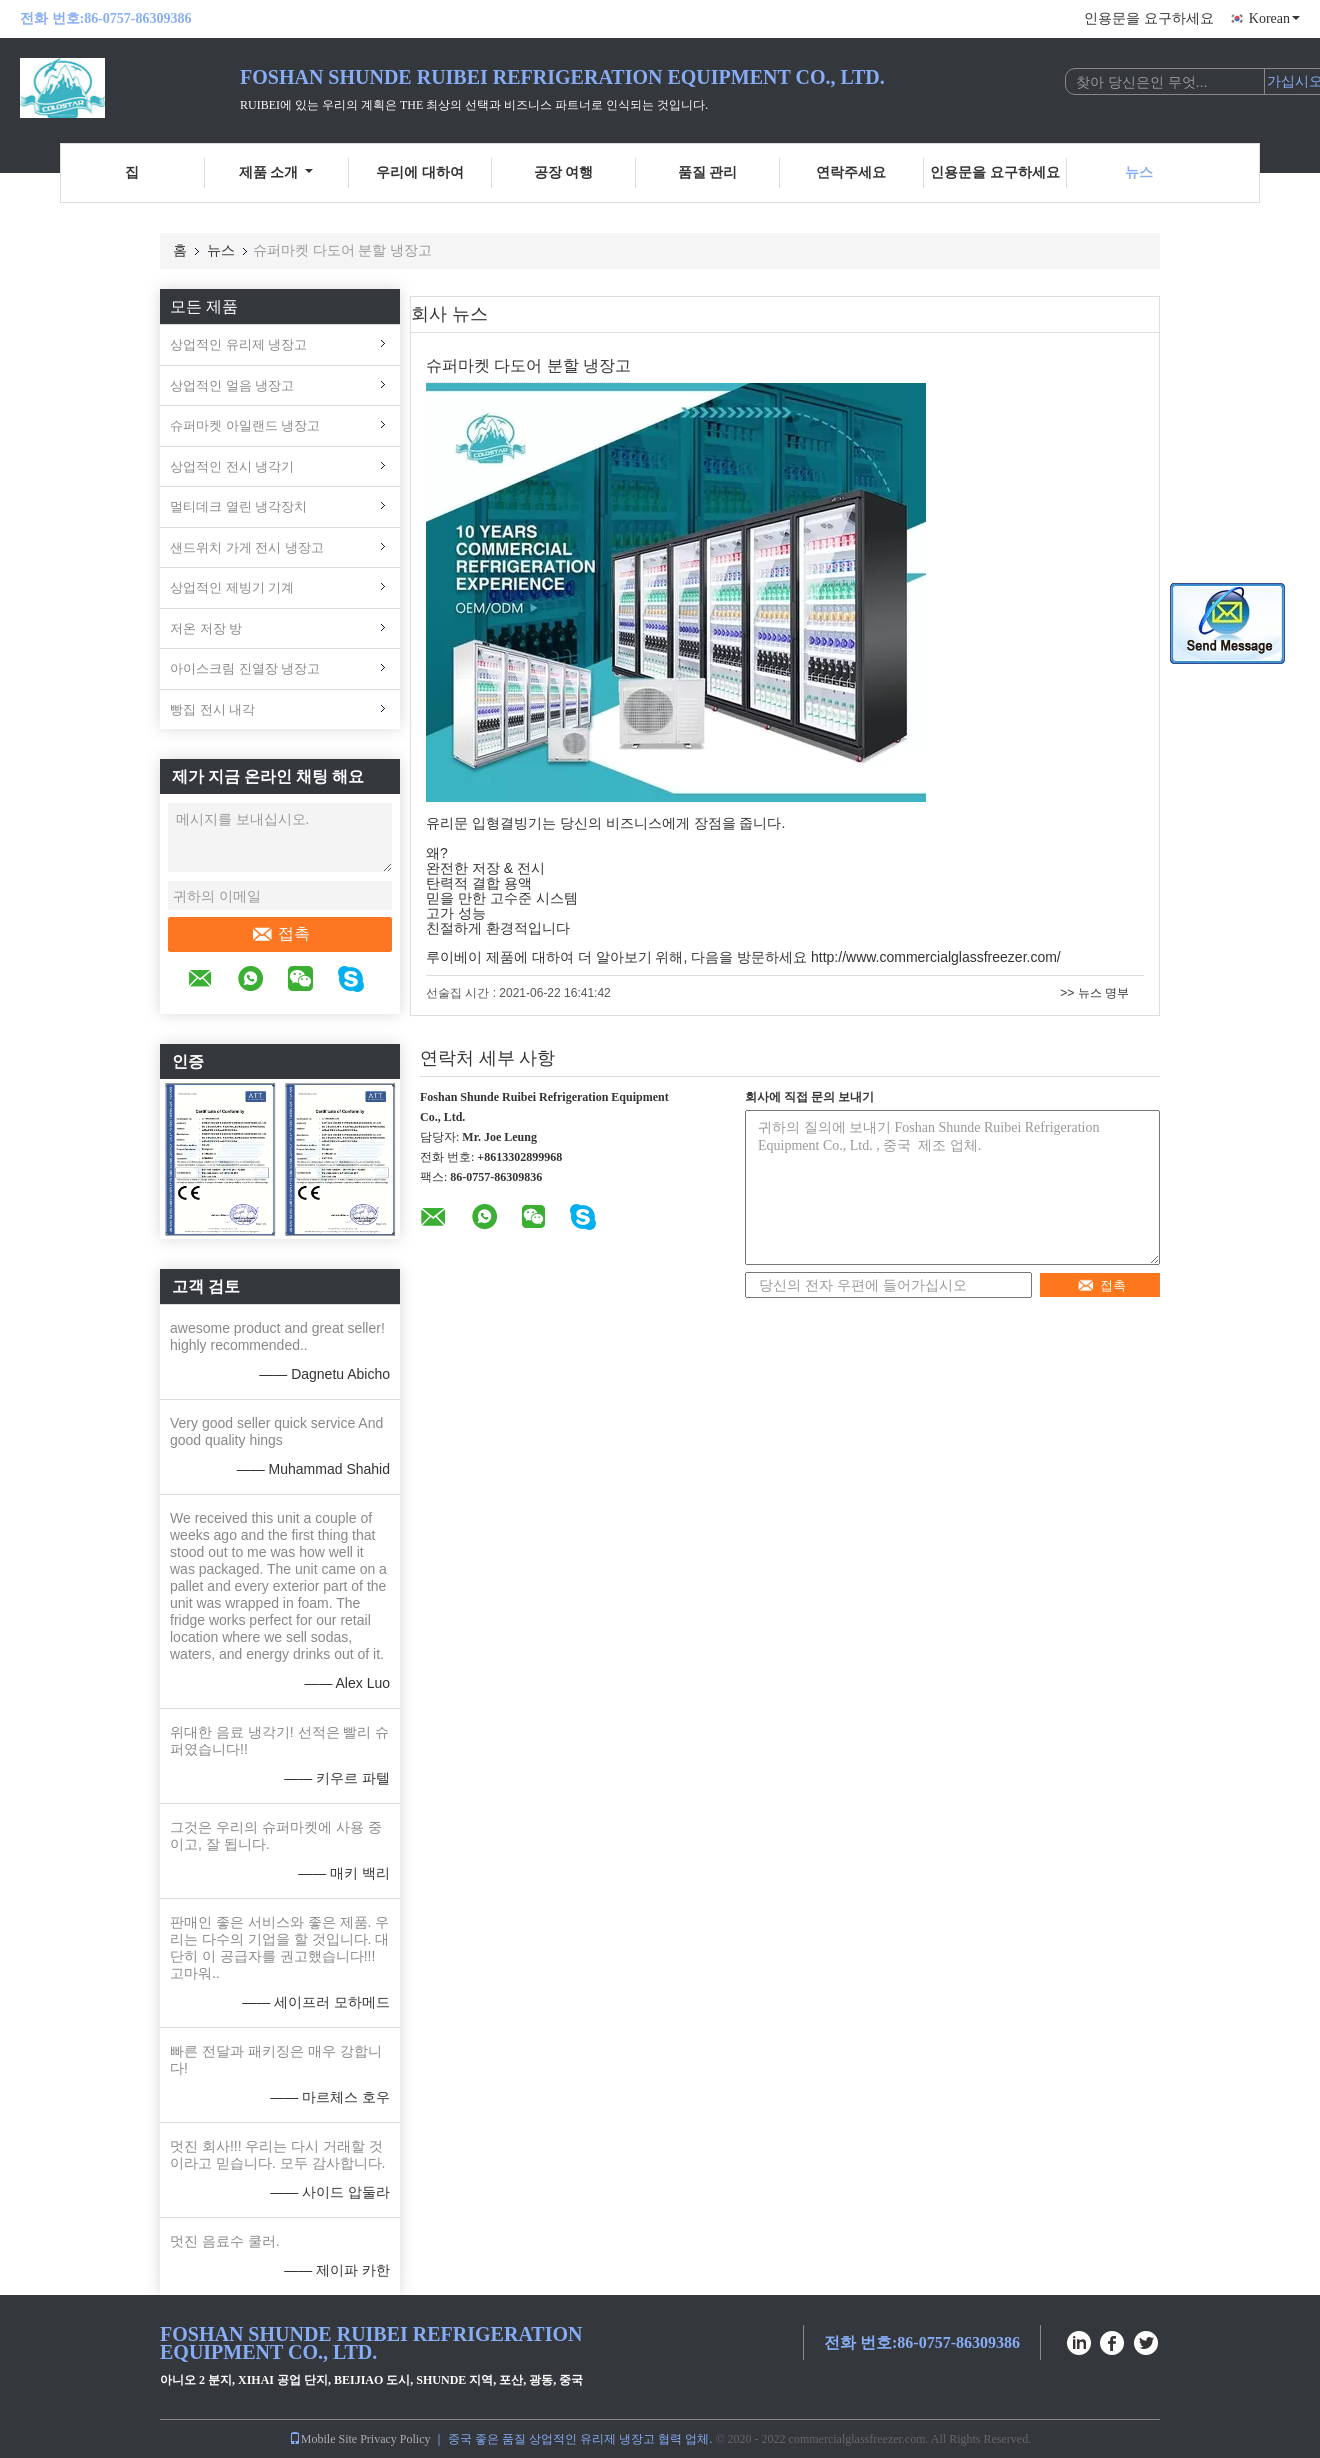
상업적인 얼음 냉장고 (232, 385)
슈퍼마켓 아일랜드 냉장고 (245, 425)
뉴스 (1139, 172)
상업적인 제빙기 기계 (232, 587)
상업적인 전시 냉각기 (232, 466)
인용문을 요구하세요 (1149, 18)
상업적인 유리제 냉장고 (238, 344)
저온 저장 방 (206, 628)
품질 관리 (708, 172)
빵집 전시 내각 (212, 709)
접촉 (280, 934)
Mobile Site (323, 2439)
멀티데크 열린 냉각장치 (238, 506)
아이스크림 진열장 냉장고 (245, 668)
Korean (1274, 18)
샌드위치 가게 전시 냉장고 (247, 547)
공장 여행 (564, 172)
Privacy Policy (395, 2439)
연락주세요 (851, 172)
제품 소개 (276, 172)
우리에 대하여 (420, 172)
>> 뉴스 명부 (1094, 993)
